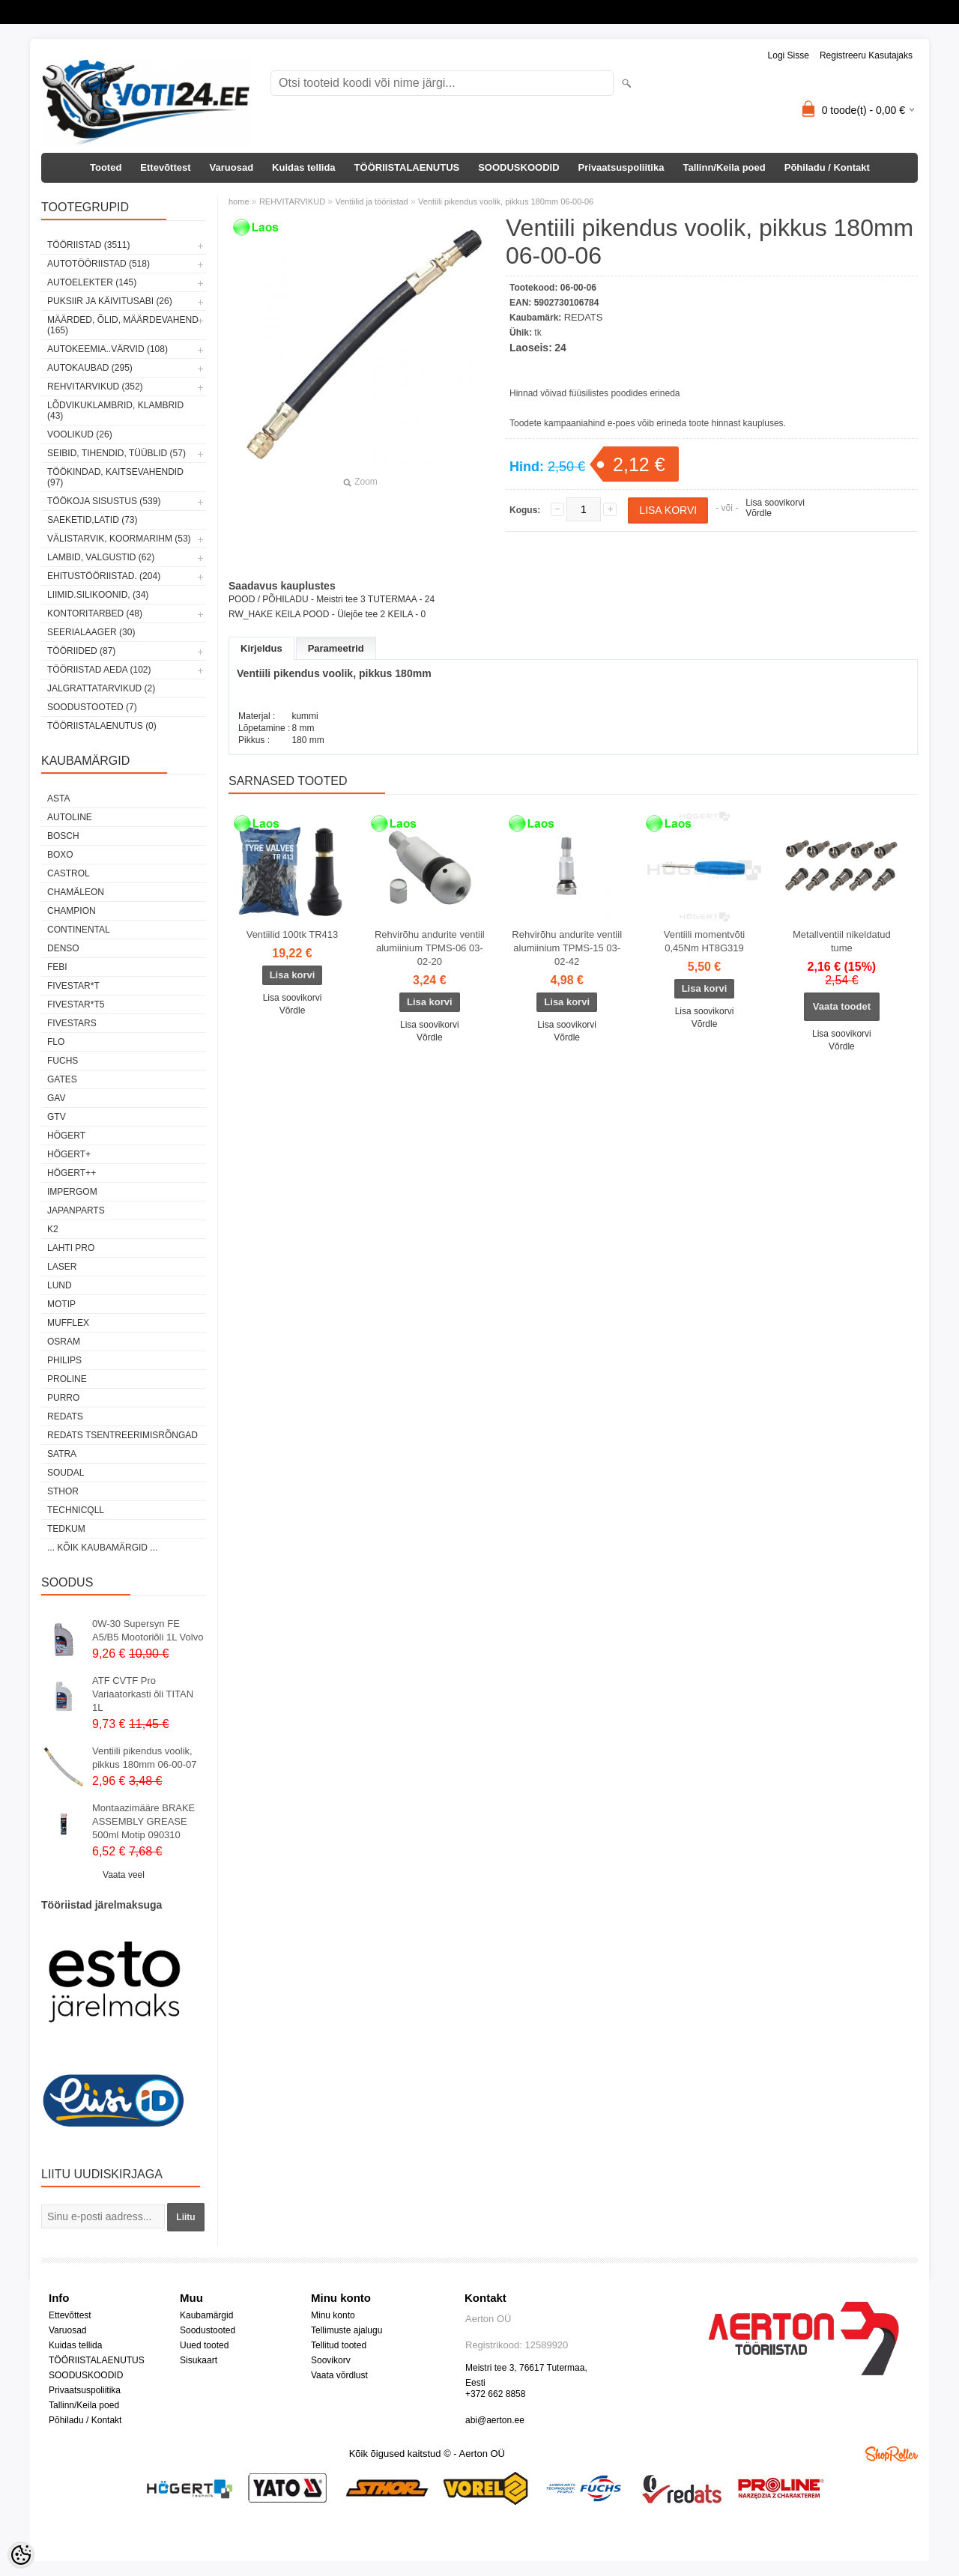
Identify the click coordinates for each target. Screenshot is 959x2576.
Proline (67, 1379)
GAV (56, 1098)
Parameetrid (336, 648)
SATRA (61, 1454)
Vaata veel (124, 1875)
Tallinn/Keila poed (724, 167)
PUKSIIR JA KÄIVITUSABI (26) (109, 301)
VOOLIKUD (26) (79, 434)
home (239, 201)
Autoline (69, 817)
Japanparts (76, 1210)
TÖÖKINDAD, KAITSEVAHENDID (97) (115, 477)
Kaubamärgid (206, 2315)
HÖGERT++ (71, 1173)
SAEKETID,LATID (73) (92, 520)
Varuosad (232, 167)
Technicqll (75, 1510)
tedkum (66, 1529)
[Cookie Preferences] (20, 2555)
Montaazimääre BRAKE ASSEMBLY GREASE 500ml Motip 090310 (143, 1821)
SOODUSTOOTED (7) (92, 707)
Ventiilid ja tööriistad (371, 201)
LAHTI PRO (70, 1248)
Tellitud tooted (338, 2345)
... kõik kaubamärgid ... (102, 1547)
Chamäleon (75, 892)
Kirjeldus (261, 648)
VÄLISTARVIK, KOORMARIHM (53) (119, 538)
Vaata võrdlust (339, 2375)
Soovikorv (331, 2360)
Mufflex (68, 1323)
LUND (59, 1285)
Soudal (65, 1472)
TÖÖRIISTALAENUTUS (407, 167)
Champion (71, 911)
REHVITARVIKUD (292, 201)
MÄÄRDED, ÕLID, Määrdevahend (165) (123, 325)
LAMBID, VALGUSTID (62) (100, 557)
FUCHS (62, 1060)
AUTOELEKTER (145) (91, 282)
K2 (52, 1229)
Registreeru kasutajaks (866, 55)
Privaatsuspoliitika (621, 167)
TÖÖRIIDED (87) (81, 651)
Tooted (105, 167)
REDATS (65, 1416)
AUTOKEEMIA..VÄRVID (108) (107, 349)
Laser (61, 1266)
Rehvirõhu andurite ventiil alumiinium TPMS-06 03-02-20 (430, 948)
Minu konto (333, 2315)
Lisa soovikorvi (775, 502)
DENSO (63, 948)
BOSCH (63, 836)
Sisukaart (198, 2360)
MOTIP (61, 1304)
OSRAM (63, 1341)
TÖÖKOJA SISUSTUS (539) (103, 501)
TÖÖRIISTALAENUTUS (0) (102, 726)
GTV (56, 1117)
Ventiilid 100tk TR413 (292, 934)
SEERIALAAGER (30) (91, 632)
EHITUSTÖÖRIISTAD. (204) (103, 576)
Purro (63, 1397)
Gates (62, 1079)
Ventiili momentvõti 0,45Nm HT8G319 (704, 941)
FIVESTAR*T (73, 986)
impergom (72, 1192)
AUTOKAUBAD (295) (90, 368)
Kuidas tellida (304, 167)
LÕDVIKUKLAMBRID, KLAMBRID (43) (115, 410)
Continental (78, 929)
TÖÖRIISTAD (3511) (88, 245)
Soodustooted (207, 2330)
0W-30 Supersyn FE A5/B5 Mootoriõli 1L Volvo (147, 1630)
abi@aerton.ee (494, 2420)
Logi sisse (788, 55)
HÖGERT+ (69, 1154)
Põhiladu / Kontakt (827, 167)
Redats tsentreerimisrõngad (122, 1435)
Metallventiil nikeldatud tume (842, 941)
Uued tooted (204, 2345)
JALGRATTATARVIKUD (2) (101, 688)
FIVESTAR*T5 (75, 1004)
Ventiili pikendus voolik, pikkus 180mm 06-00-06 (505, 201)
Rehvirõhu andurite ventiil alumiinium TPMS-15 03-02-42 (567, 948)
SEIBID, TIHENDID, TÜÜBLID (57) (116, 453)
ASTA (58, 798)
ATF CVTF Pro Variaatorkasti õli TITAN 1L (142, 1694)
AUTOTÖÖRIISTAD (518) (98, 263)
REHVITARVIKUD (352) (95, 386)
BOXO (60, 854)
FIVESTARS (72, 1023)
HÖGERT (66, 1135)
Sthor (63, 1491)
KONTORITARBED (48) (94, 613)
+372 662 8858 (495, 2394)
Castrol (68, 873)
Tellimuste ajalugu (346, 2330)
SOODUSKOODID (518, 167)
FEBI (57, 967)
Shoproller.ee (891, 2453)
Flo (55, 1042)
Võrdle (758, 513)
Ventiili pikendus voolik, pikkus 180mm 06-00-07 (144, 1757)
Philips (64, 1360)
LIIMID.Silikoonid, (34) (97, 595)
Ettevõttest (165, 167)
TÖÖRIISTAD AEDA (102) (99, 669)
